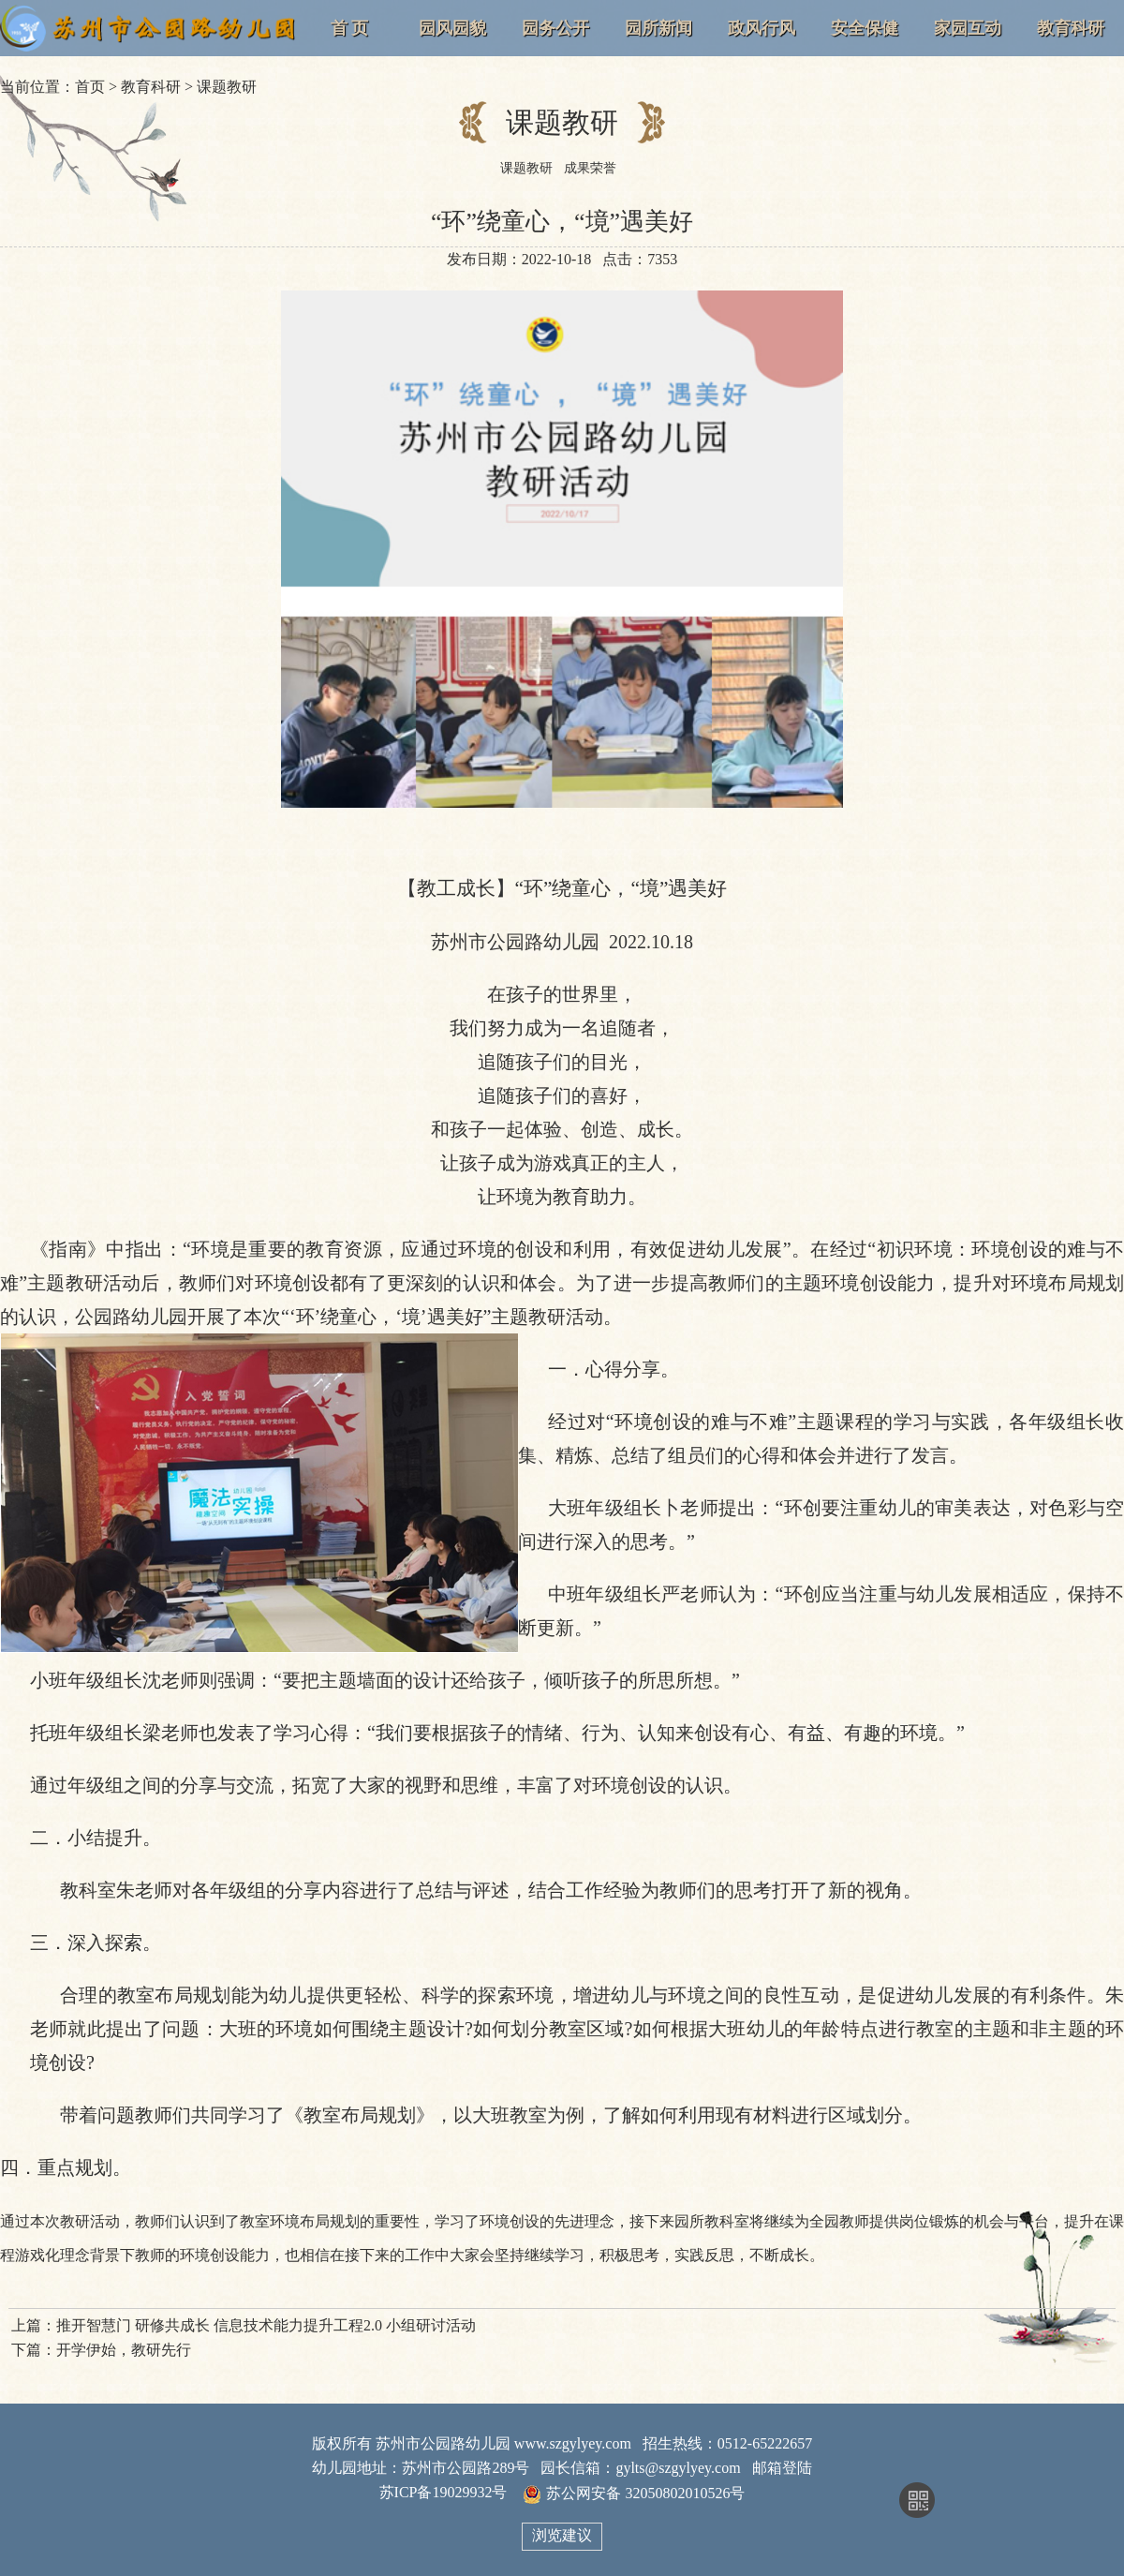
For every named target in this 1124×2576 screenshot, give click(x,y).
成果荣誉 (590, 168)
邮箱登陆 (782, 2468)
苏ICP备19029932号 (443, 2492)
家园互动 (967, 28)
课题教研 (227, 87)
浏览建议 (562, 2535)
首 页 (350, 28)
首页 (90, 87)
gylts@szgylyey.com (677, 2468)
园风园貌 (452, 28)
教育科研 (1070, 28)
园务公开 (555, 28)
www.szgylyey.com (572, 2443)
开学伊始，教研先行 (123, 2350)
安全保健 (864, 28)
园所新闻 (658, 28)
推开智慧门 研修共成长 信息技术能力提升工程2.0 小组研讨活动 (266, 2325)
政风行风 (761, 28)
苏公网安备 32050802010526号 (634, 2493)
